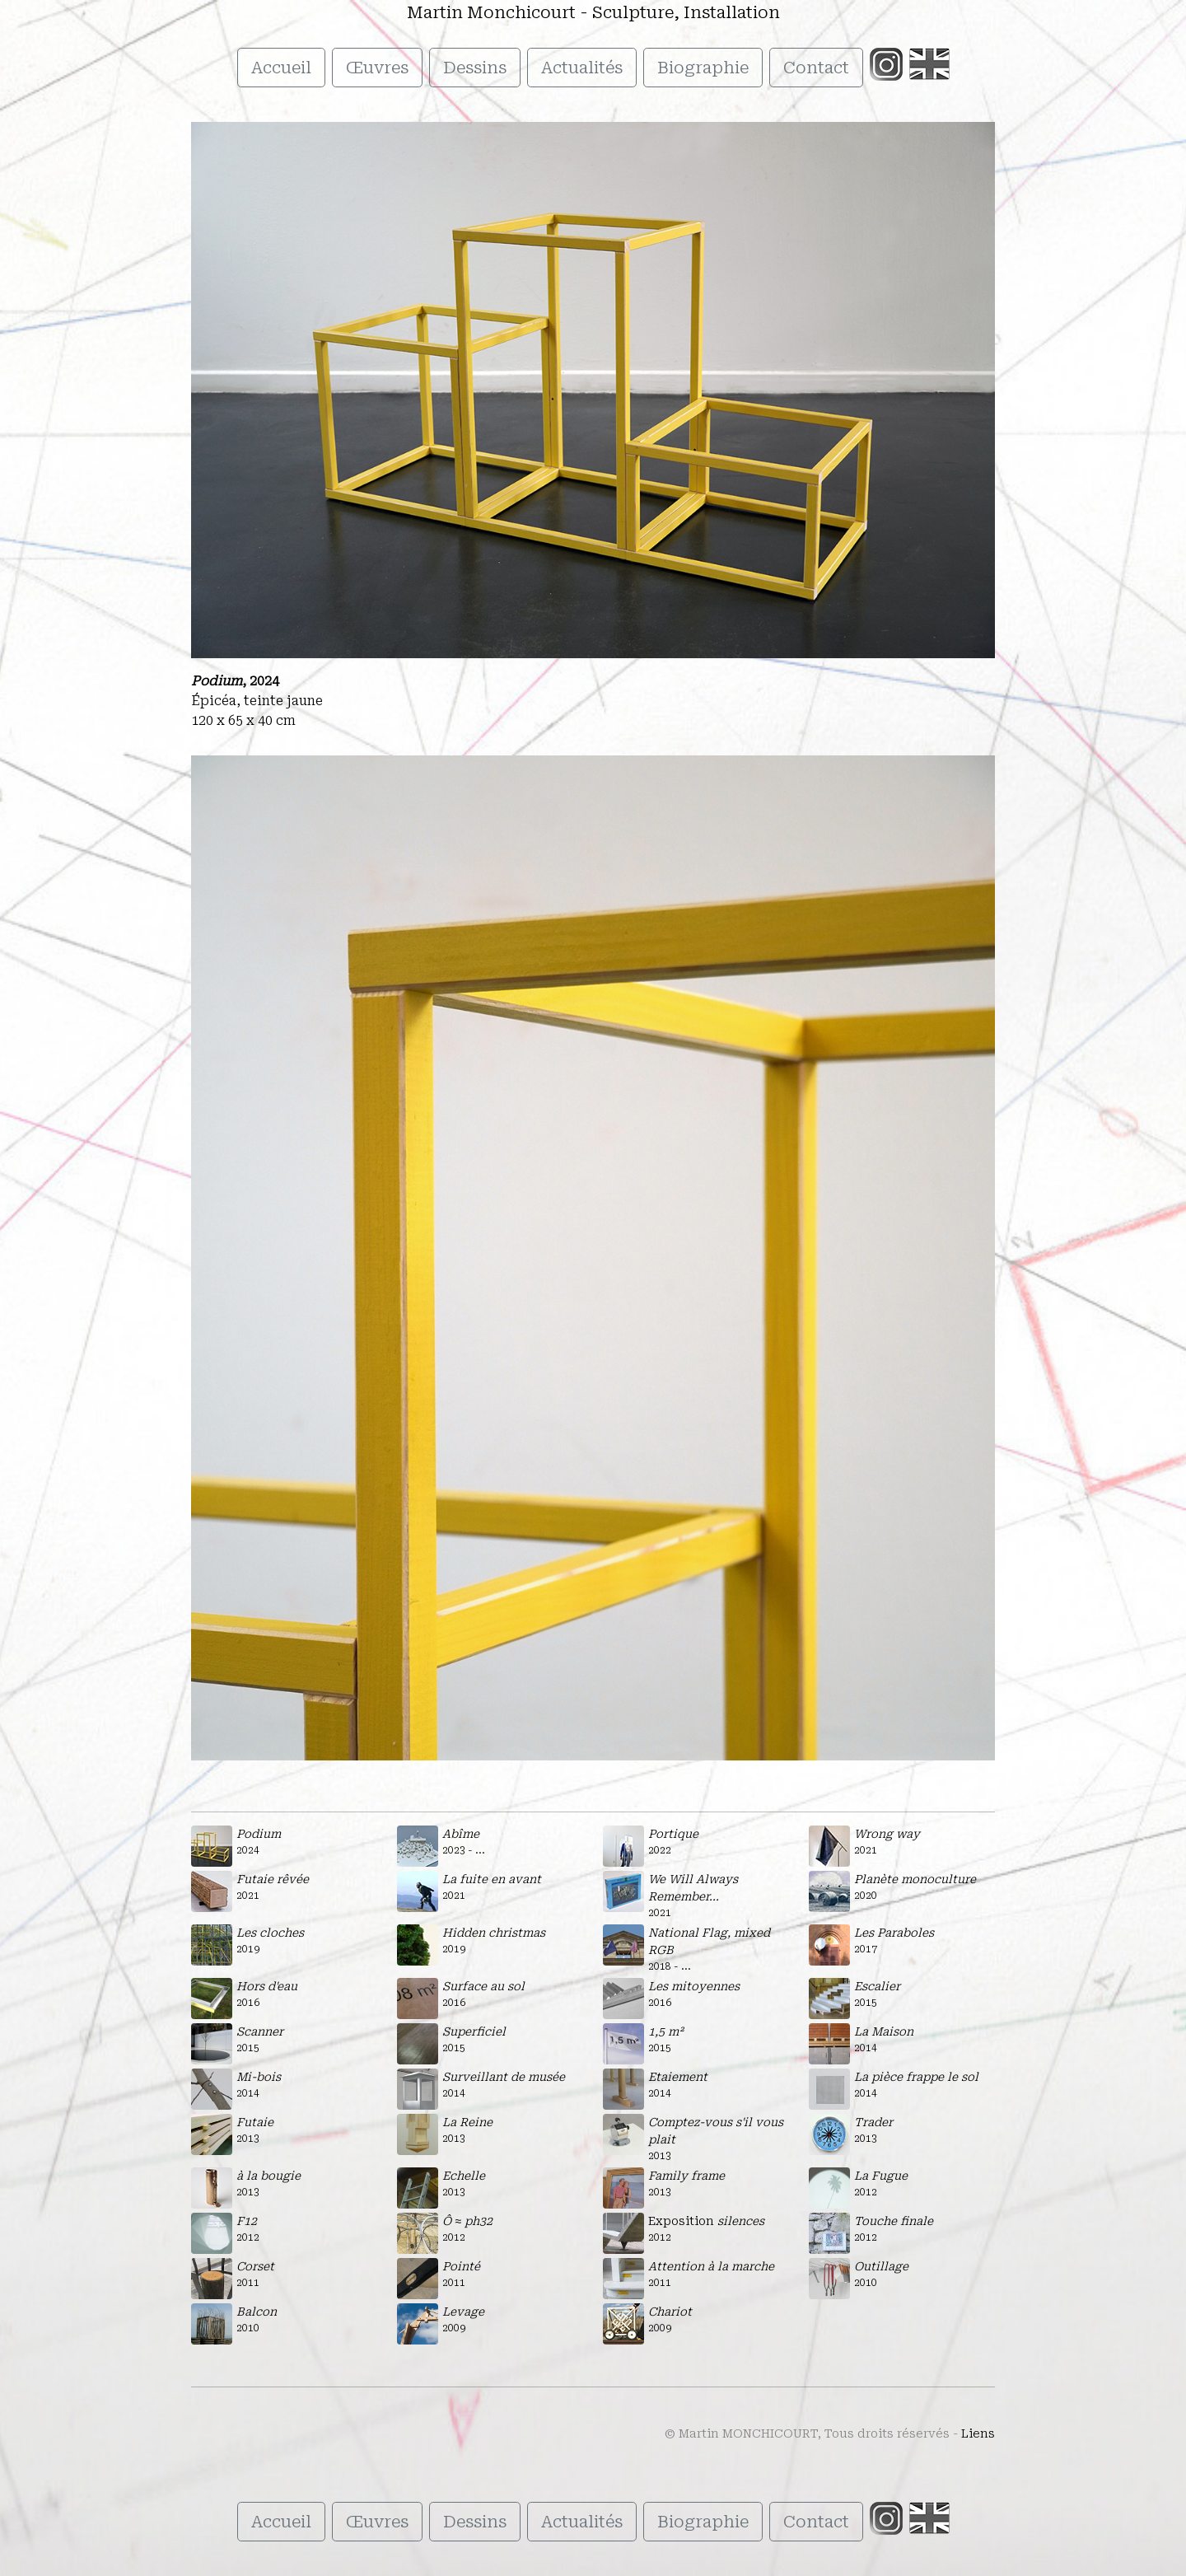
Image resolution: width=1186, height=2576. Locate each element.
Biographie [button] (703, 67)
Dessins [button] (475, 67)
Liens (978, 2433)
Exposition (706, 2221)
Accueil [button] (281, 67)
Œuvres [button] (377, 67)
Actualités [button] (582, 67)
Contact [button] (816, 67)
